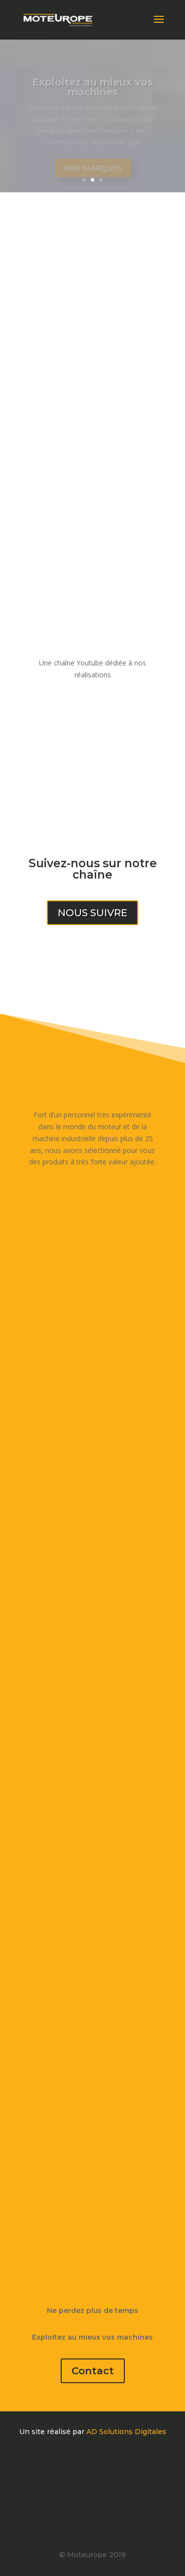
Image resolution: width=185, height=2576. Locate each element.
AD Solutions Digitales (126, 2431)
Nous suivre (92, 913)
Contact (93, 2371)
